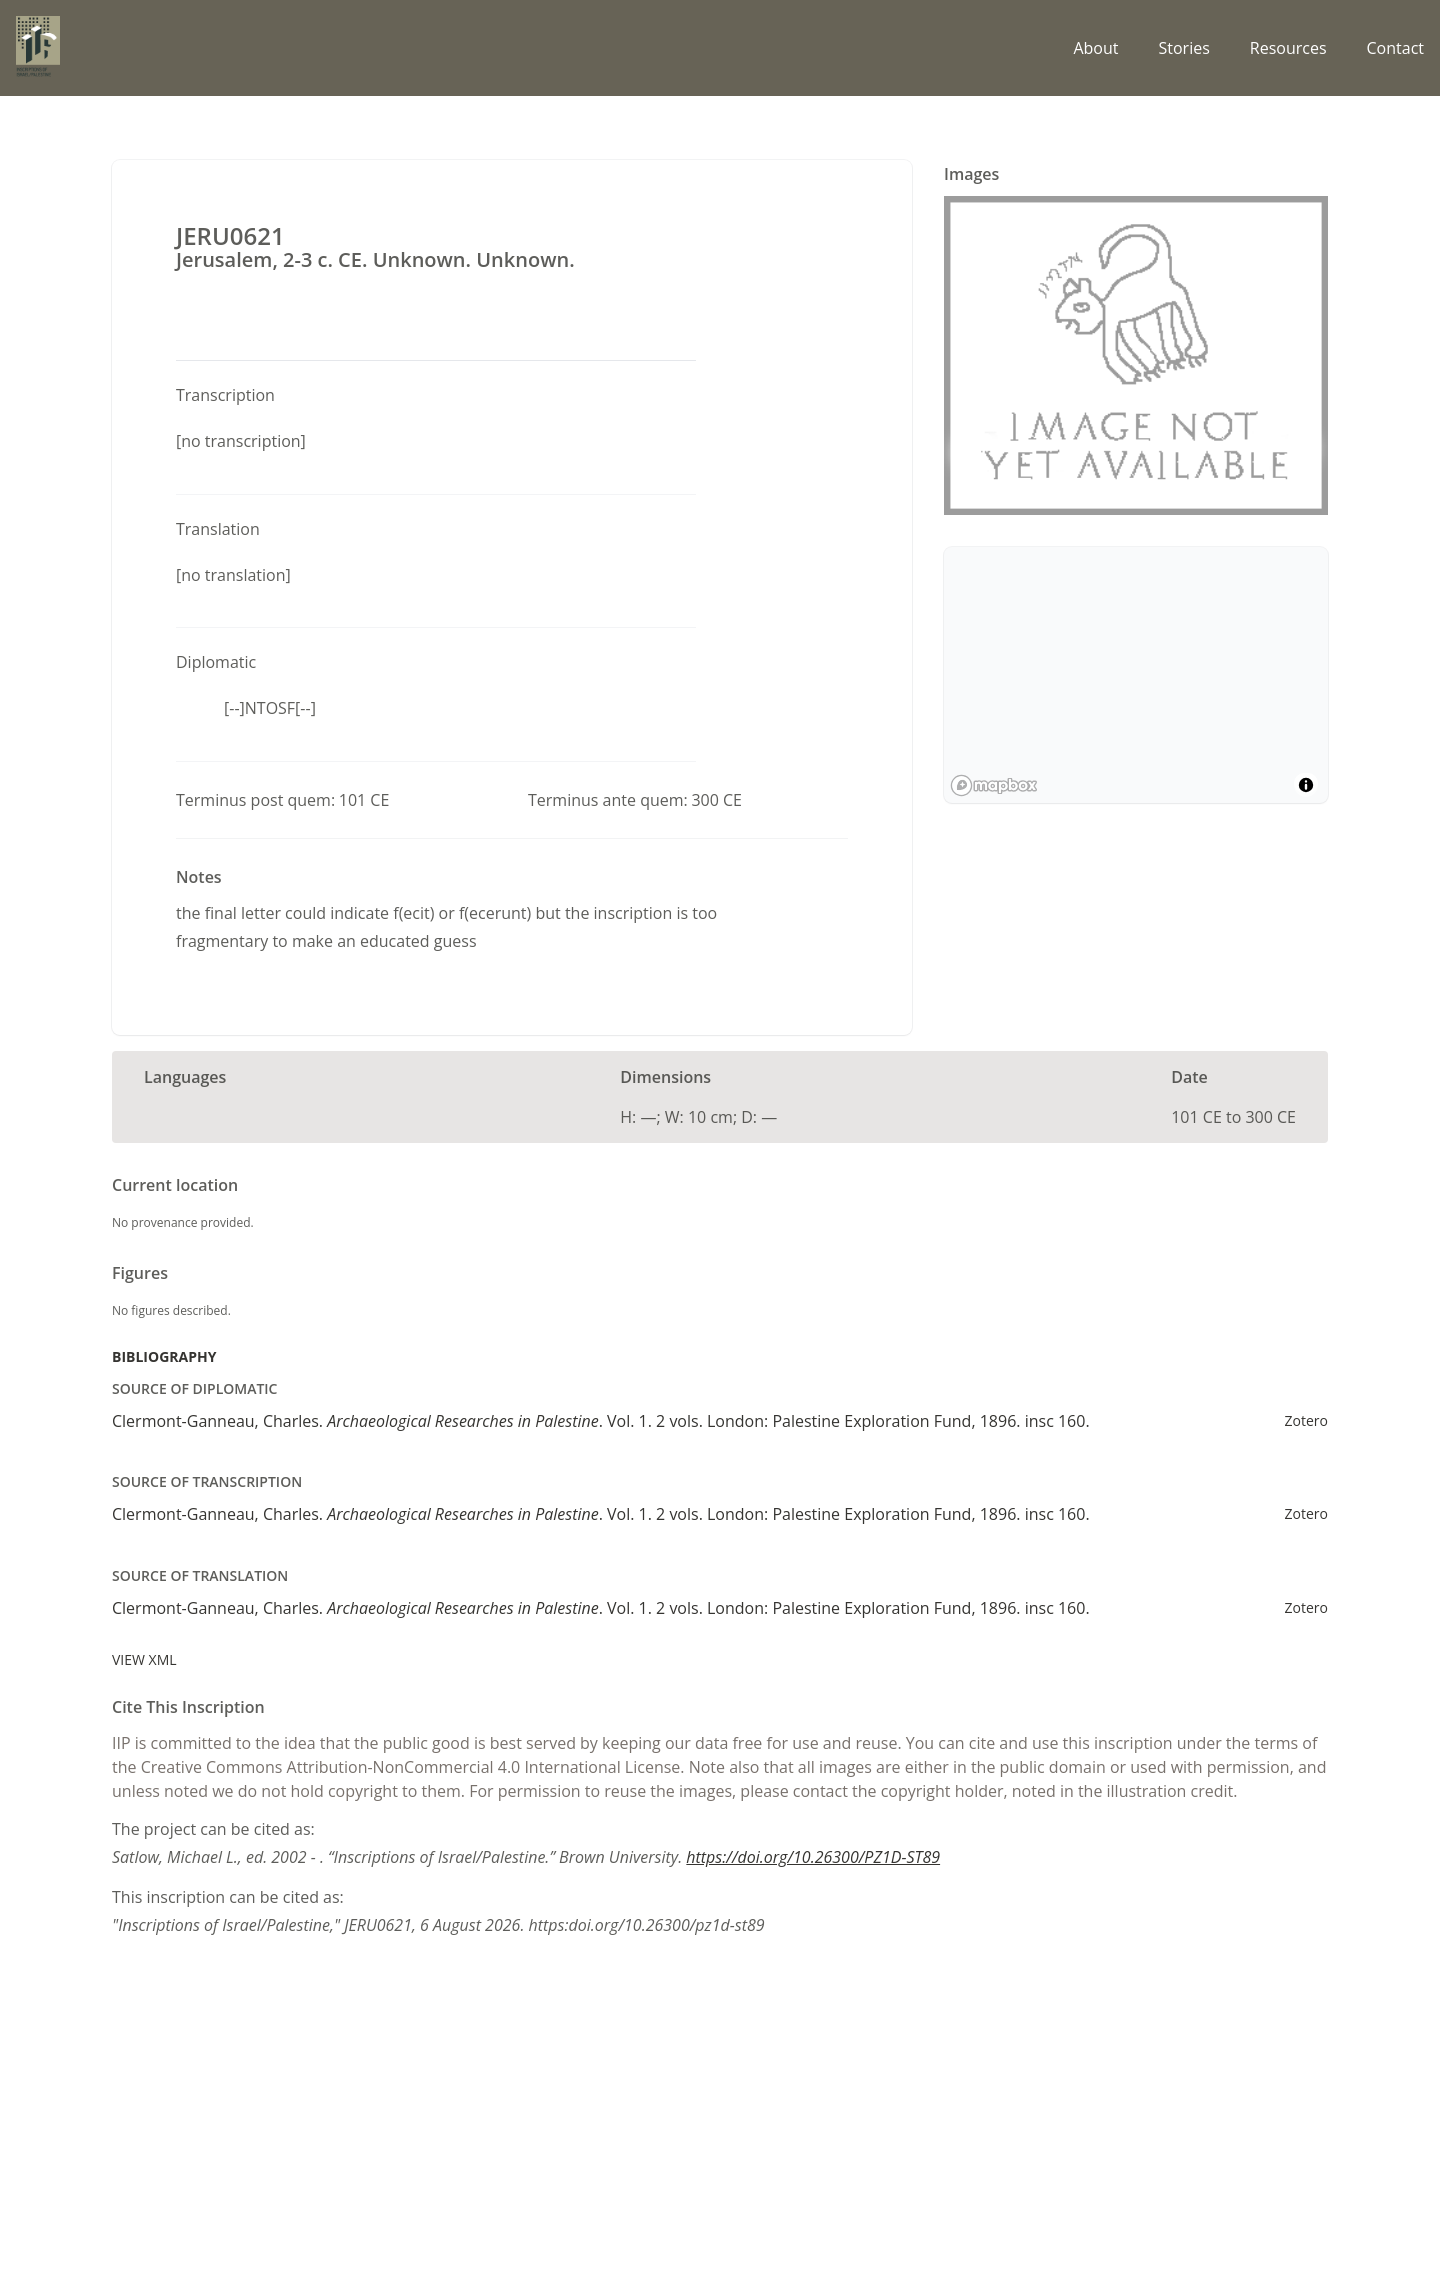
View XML (144, 1659)
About (1095, 48)
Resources (1288, 48)
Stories (1183, 48)
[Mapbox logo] (994, 785)
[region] (1136, 675)
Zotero (1306, 1420)
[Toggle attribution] (1306, 785)
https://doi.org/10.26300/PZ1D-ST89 (813, 1857)
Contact (1395, 48)
